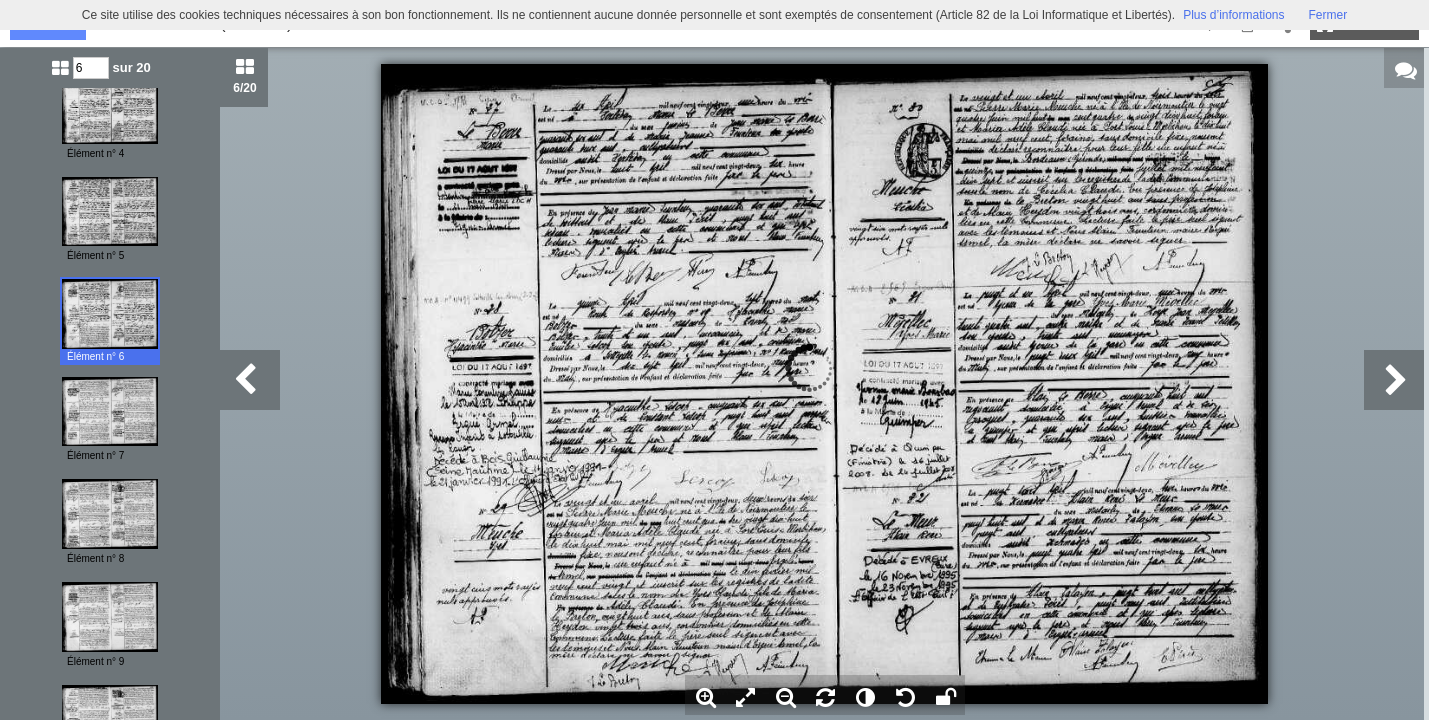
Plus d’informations (1233, 15)
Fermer (1328, 15)
